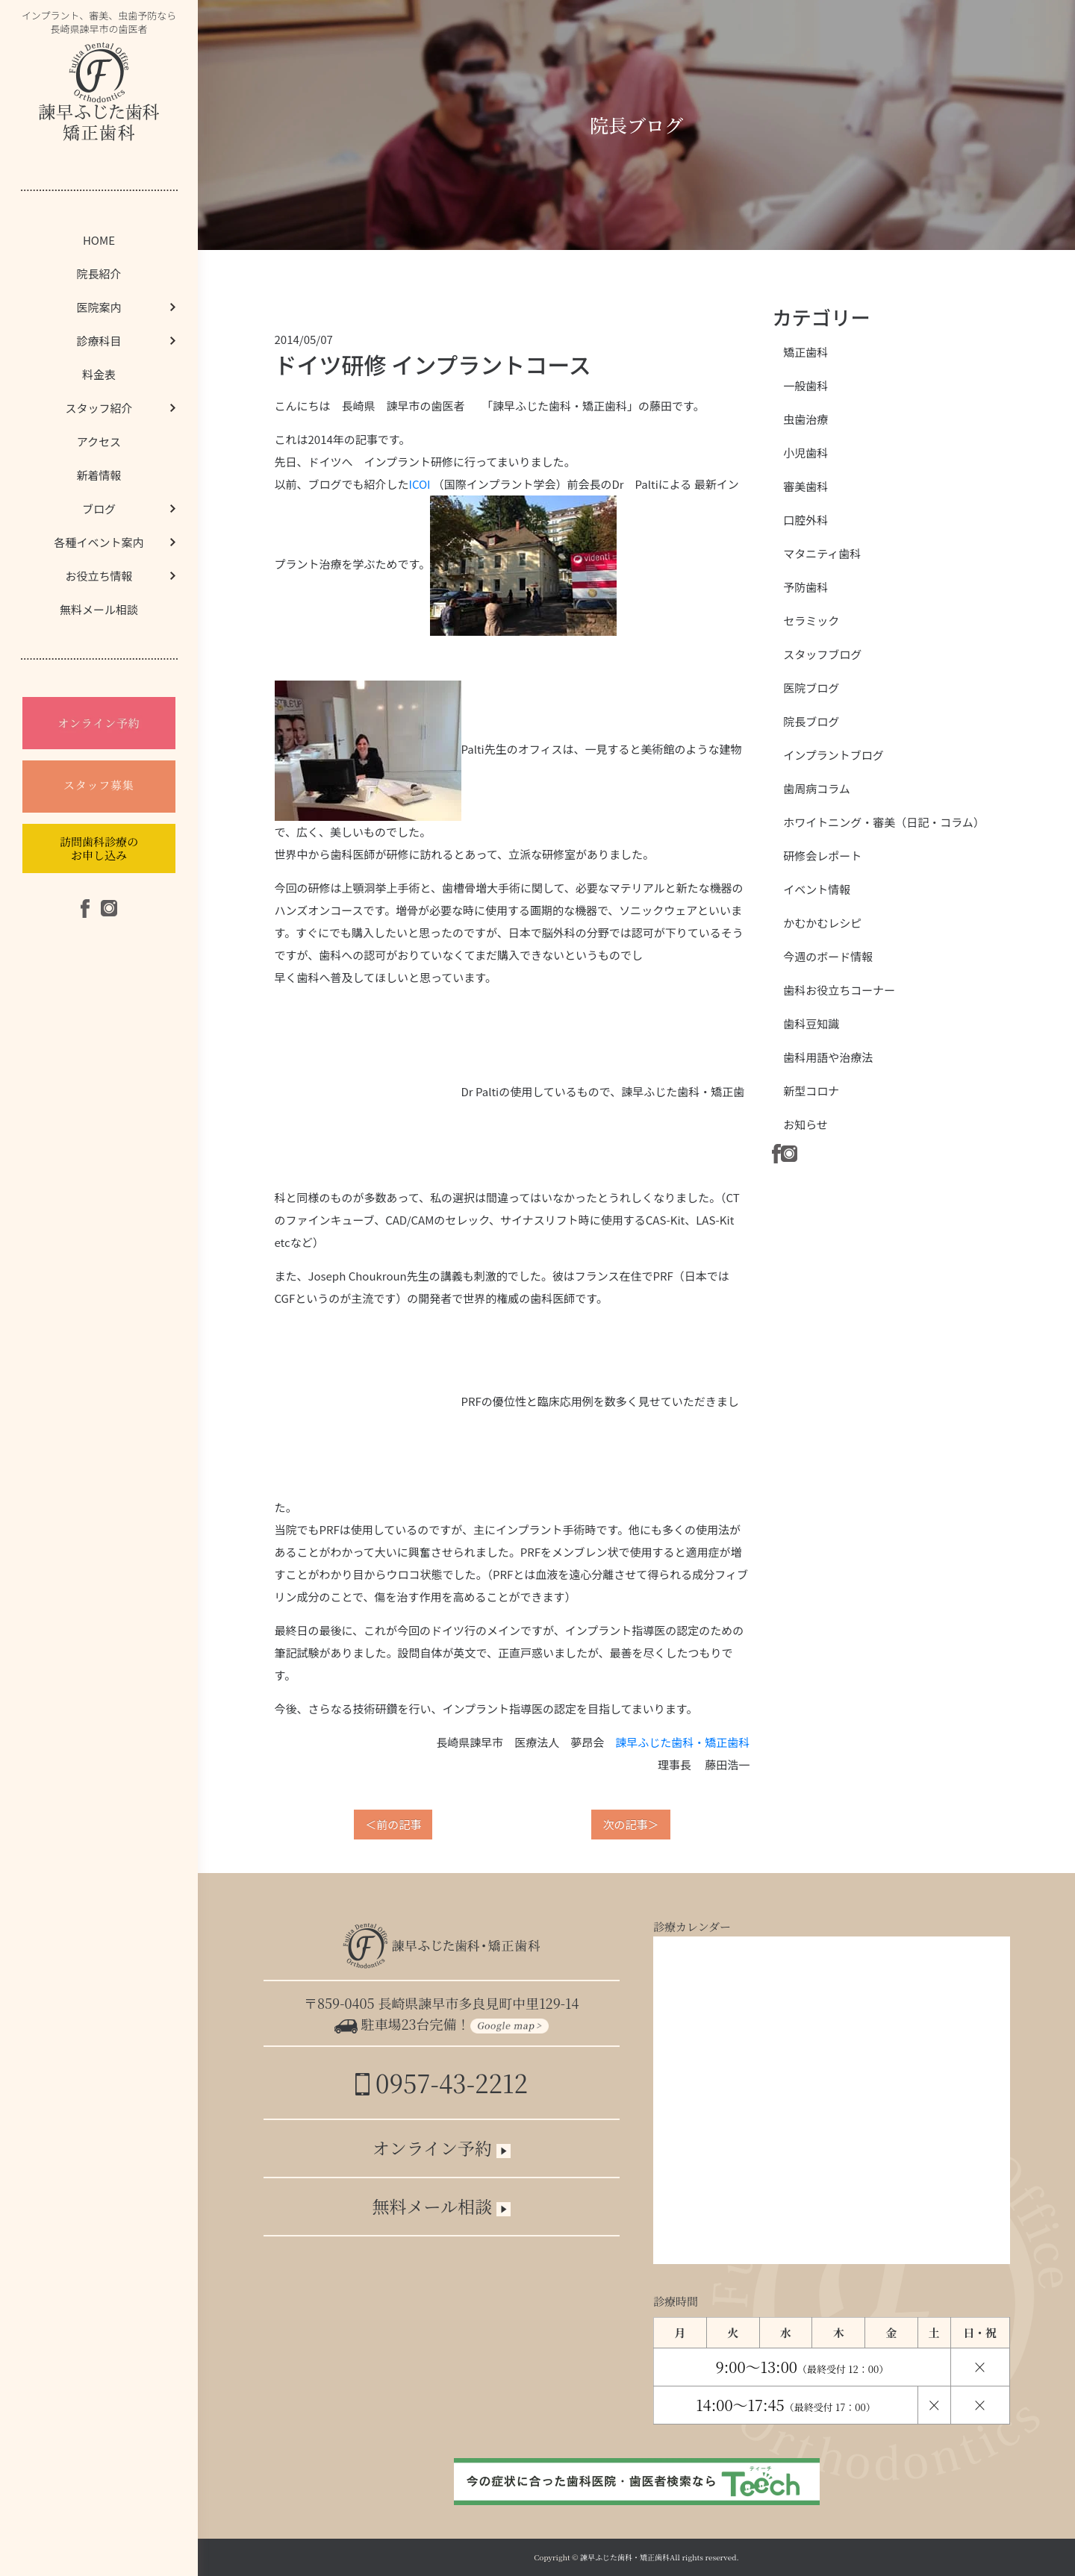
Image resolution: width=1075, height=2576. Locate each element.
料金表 (99, 374)
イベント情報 (816, 889)
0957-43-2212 (441, 2082)
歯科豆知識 (811, 1023)
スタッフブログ (822, 654)
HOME (99, 240)
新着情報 (98, 475)
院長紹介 (98, 273)
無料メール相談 (99, 609)
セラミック (811, 620)
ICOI (420, 484)
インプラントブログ (833, 755)
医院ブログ (811, 687)
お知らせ (805, 1124)
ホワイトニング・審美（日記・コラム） (884, 822)
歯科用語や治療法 (828, 1057)
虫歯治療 (805, 419)
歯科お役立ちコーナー (839, 990)
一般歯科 (805, 385)
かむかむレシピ (822, 923)
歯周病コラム (816, 788)
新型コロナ (811, 1090)
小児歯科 (805, 452)
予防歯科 (805, 587)
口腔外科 (805, 520)
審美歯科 (805, 486)
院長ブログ (811, 721)
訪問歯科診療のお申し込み (99, 848)
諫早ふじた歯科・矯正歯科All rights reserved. (659, 2557)
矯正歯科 (805, 352)
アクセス (99, 441)
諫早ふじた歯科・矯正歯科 (682, 1742)
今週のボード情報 (828, 956)
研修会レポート (822, 855)
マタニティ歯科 (822, 553)
